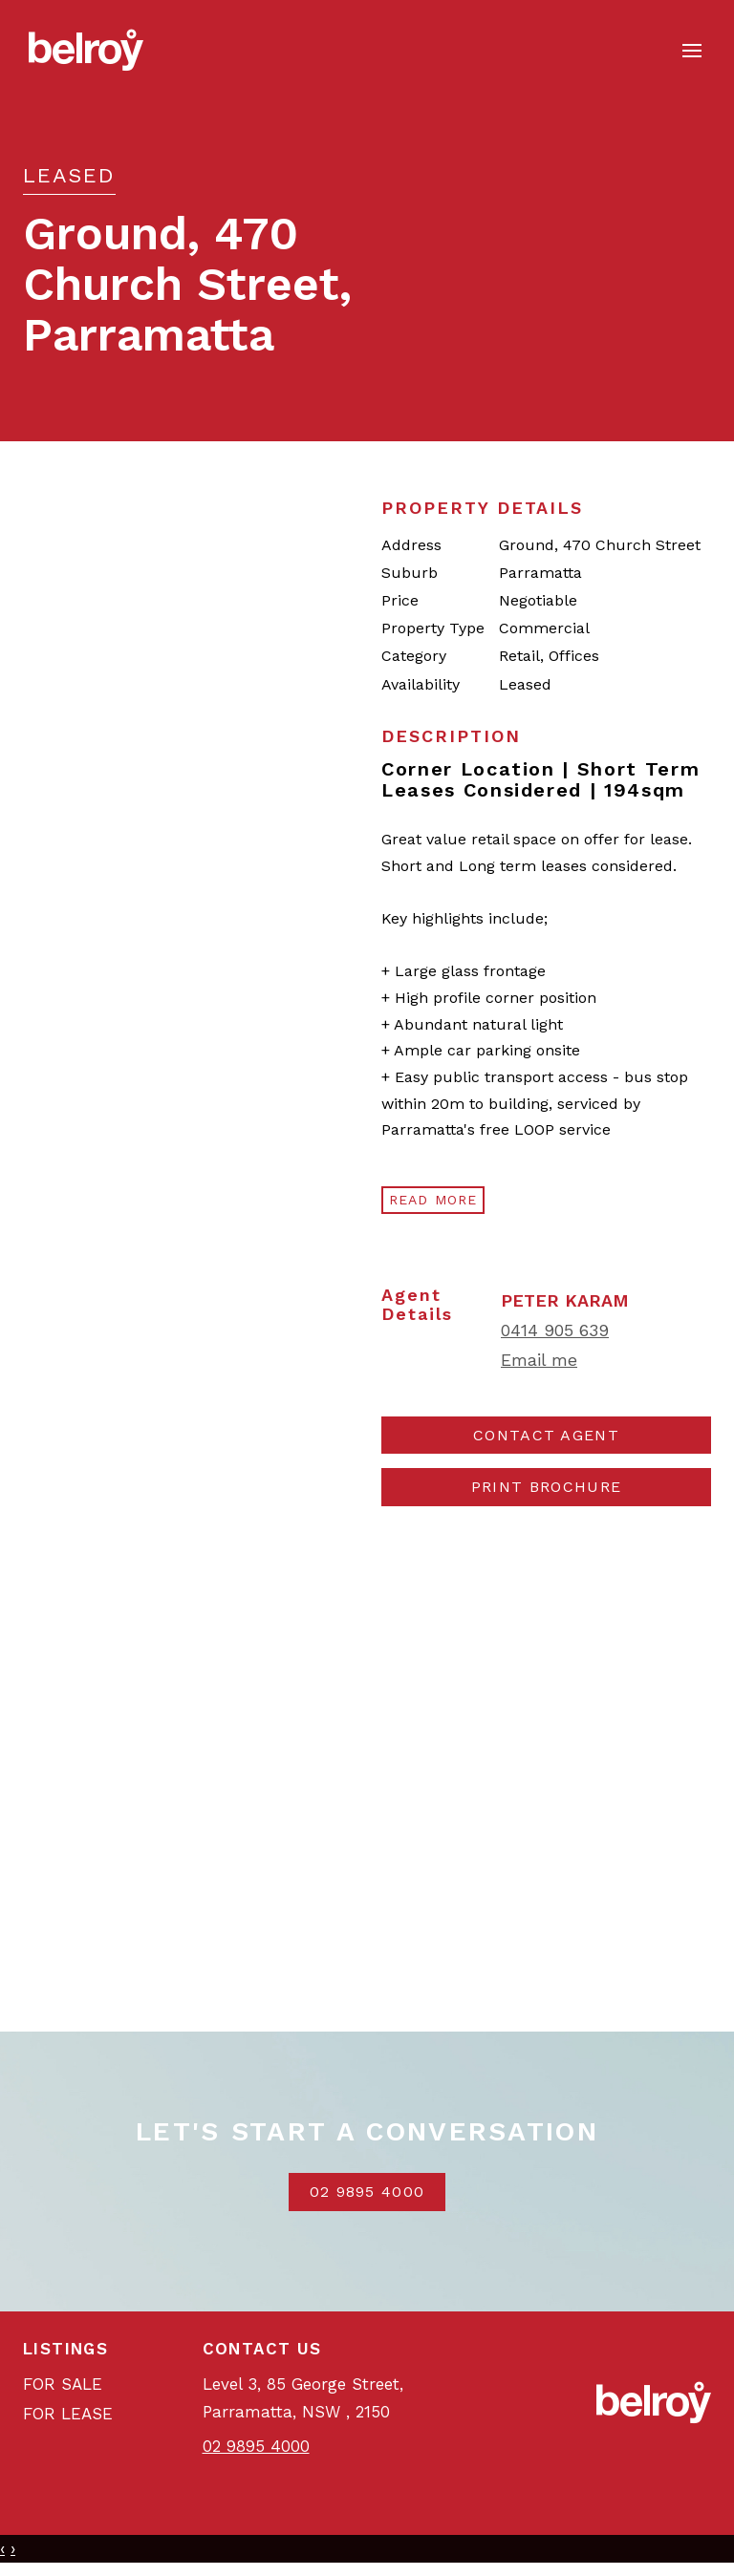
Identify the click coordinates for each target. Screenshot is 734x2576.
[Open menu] (692, 50)
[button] (546, 1487)
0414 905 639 (555, 1330)
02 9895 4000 (367, 2191)
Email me (539, 1360)
